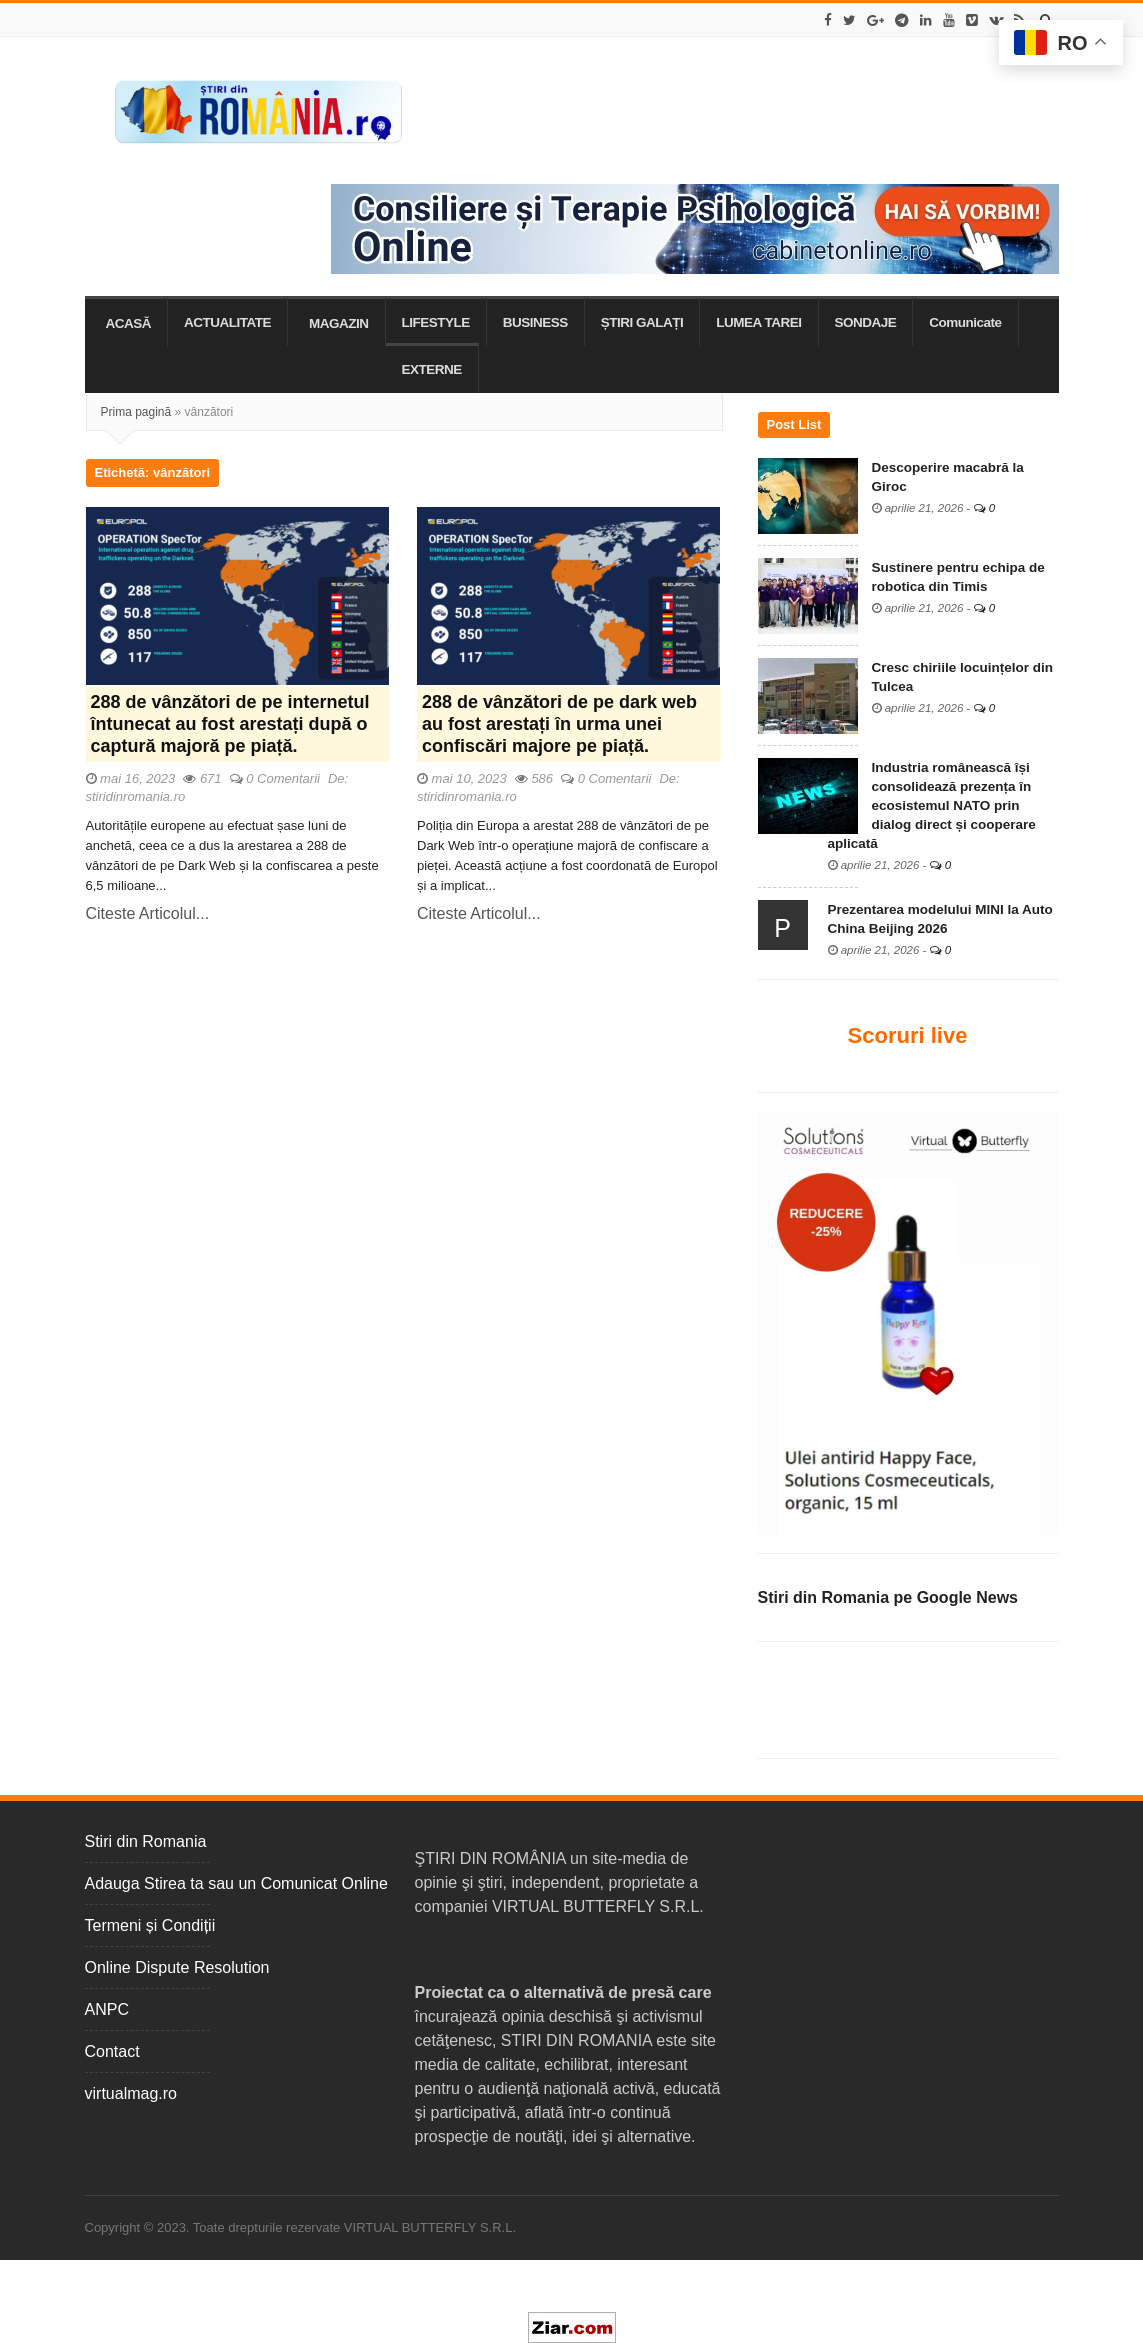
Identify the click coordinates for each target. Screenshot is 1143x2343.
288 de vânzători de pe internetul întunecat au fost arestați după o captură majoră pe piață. (230, 724)
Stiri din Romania (146, 1841)
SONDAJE (866, 322)
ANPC (107, 2009)
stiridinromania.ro (136, 796)
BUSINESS (535, 322)
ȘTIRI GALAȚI (642, 322)
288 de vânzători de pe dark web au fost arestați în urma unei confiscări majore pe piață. (559, 724)
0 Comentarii (283, 778)
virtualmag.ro (131, 2093)
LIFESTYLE (436, 322)
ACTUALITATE (227, 322)
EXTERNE (432, 369)
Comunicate (965, 322)
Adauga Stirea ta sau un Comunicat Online (236, 1883)
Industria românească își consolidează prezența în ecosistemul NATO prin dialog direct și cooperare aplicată (932, 805)
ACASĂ (129, 323)
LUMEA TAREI (758, 322)
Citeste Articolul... (148, 913)
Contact (112, 2051)
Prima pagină (136, 412)
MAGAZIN (339, 323)
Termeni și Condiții (150, 1925)
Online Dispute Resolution (177, 1967)
